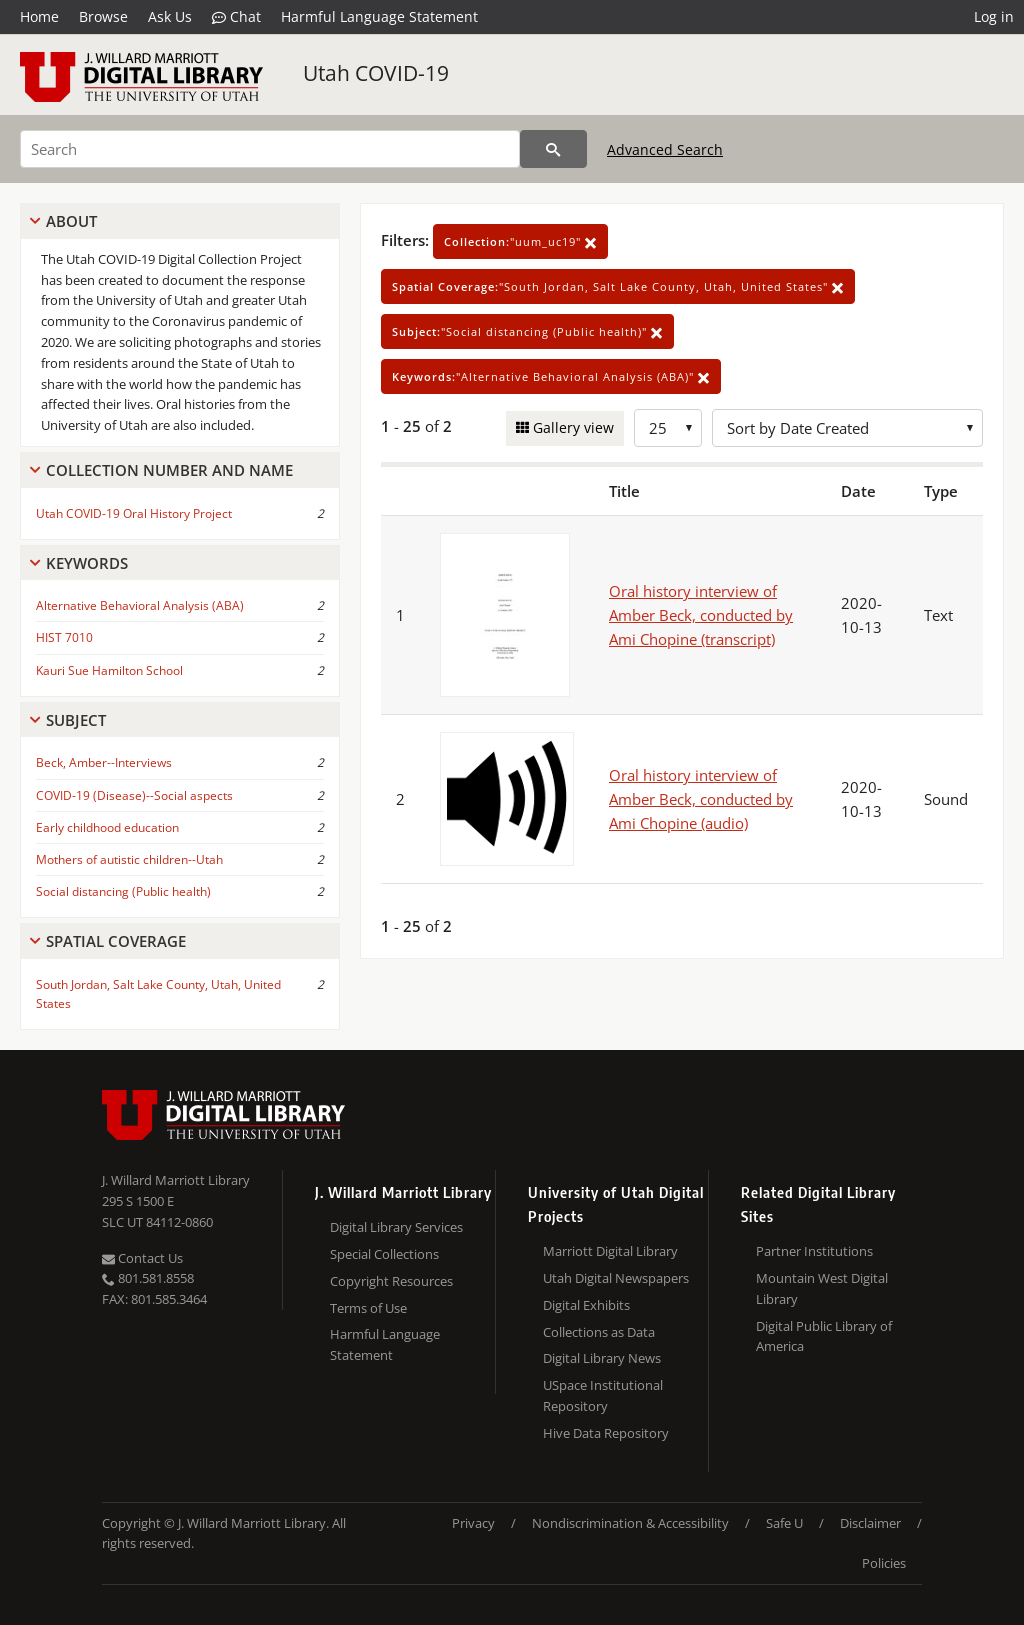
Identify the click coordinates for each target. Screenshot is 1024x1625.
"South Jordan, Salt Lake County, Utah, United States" (618, 286)
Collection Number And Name (169, 470)
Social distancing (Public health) (123, 891)
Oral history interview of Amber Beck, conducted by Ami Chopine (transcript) (701, 615)
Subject (76, 720)
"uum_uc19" (520, 241)
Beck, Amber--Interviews (104, 762)
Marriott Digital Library (610, 1251)
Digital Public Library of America (824, 1336)
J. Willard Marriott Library (176, 1180)
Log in (994, 16)
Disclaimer (870, 1523)
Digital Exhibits (586, 1305)
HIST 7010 (64, 637)
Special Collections (384, 1254)
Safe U (784, 1523)
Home (39, 16)
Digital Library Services (396, 1227)
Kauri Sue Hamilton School (109, 670)
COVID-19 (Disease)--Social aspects (134, 795)
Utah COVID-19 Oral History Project (134, 513)
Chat (236, 17)
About (71, 221)
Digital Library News (602, 1358)
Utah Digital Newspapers (616, 1278)
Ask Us (170, 16)
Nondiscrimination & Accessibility (630, 1523)
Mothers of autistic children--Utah (129, 859)
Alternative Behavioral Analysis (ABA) (140, 605)
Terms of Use (368, 1308)
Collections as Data (599, 1332)
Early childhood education (107, 827)
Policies (884, 1563)
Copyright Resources (391, 1281)
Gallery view (571, 427)
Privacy (473, 1523)
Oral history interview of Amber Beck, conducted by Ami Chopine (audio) (701, 799)
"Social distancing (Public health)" (527, 331)
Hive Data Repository (606, 1433)
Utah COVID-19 (376, 73)
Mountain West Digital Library (822, 1288)
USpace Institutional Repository (603, 1395)
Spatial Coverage (116, 941)
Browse (103, 16)
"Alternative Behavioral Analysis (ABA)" (551, 376)
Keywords (87, 563)
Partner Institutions (814, 1251)
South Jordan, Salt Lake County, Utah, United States (158, 994)
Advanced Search (665, 149)
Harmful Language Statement (379, 16)
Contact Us (142, 1258)
